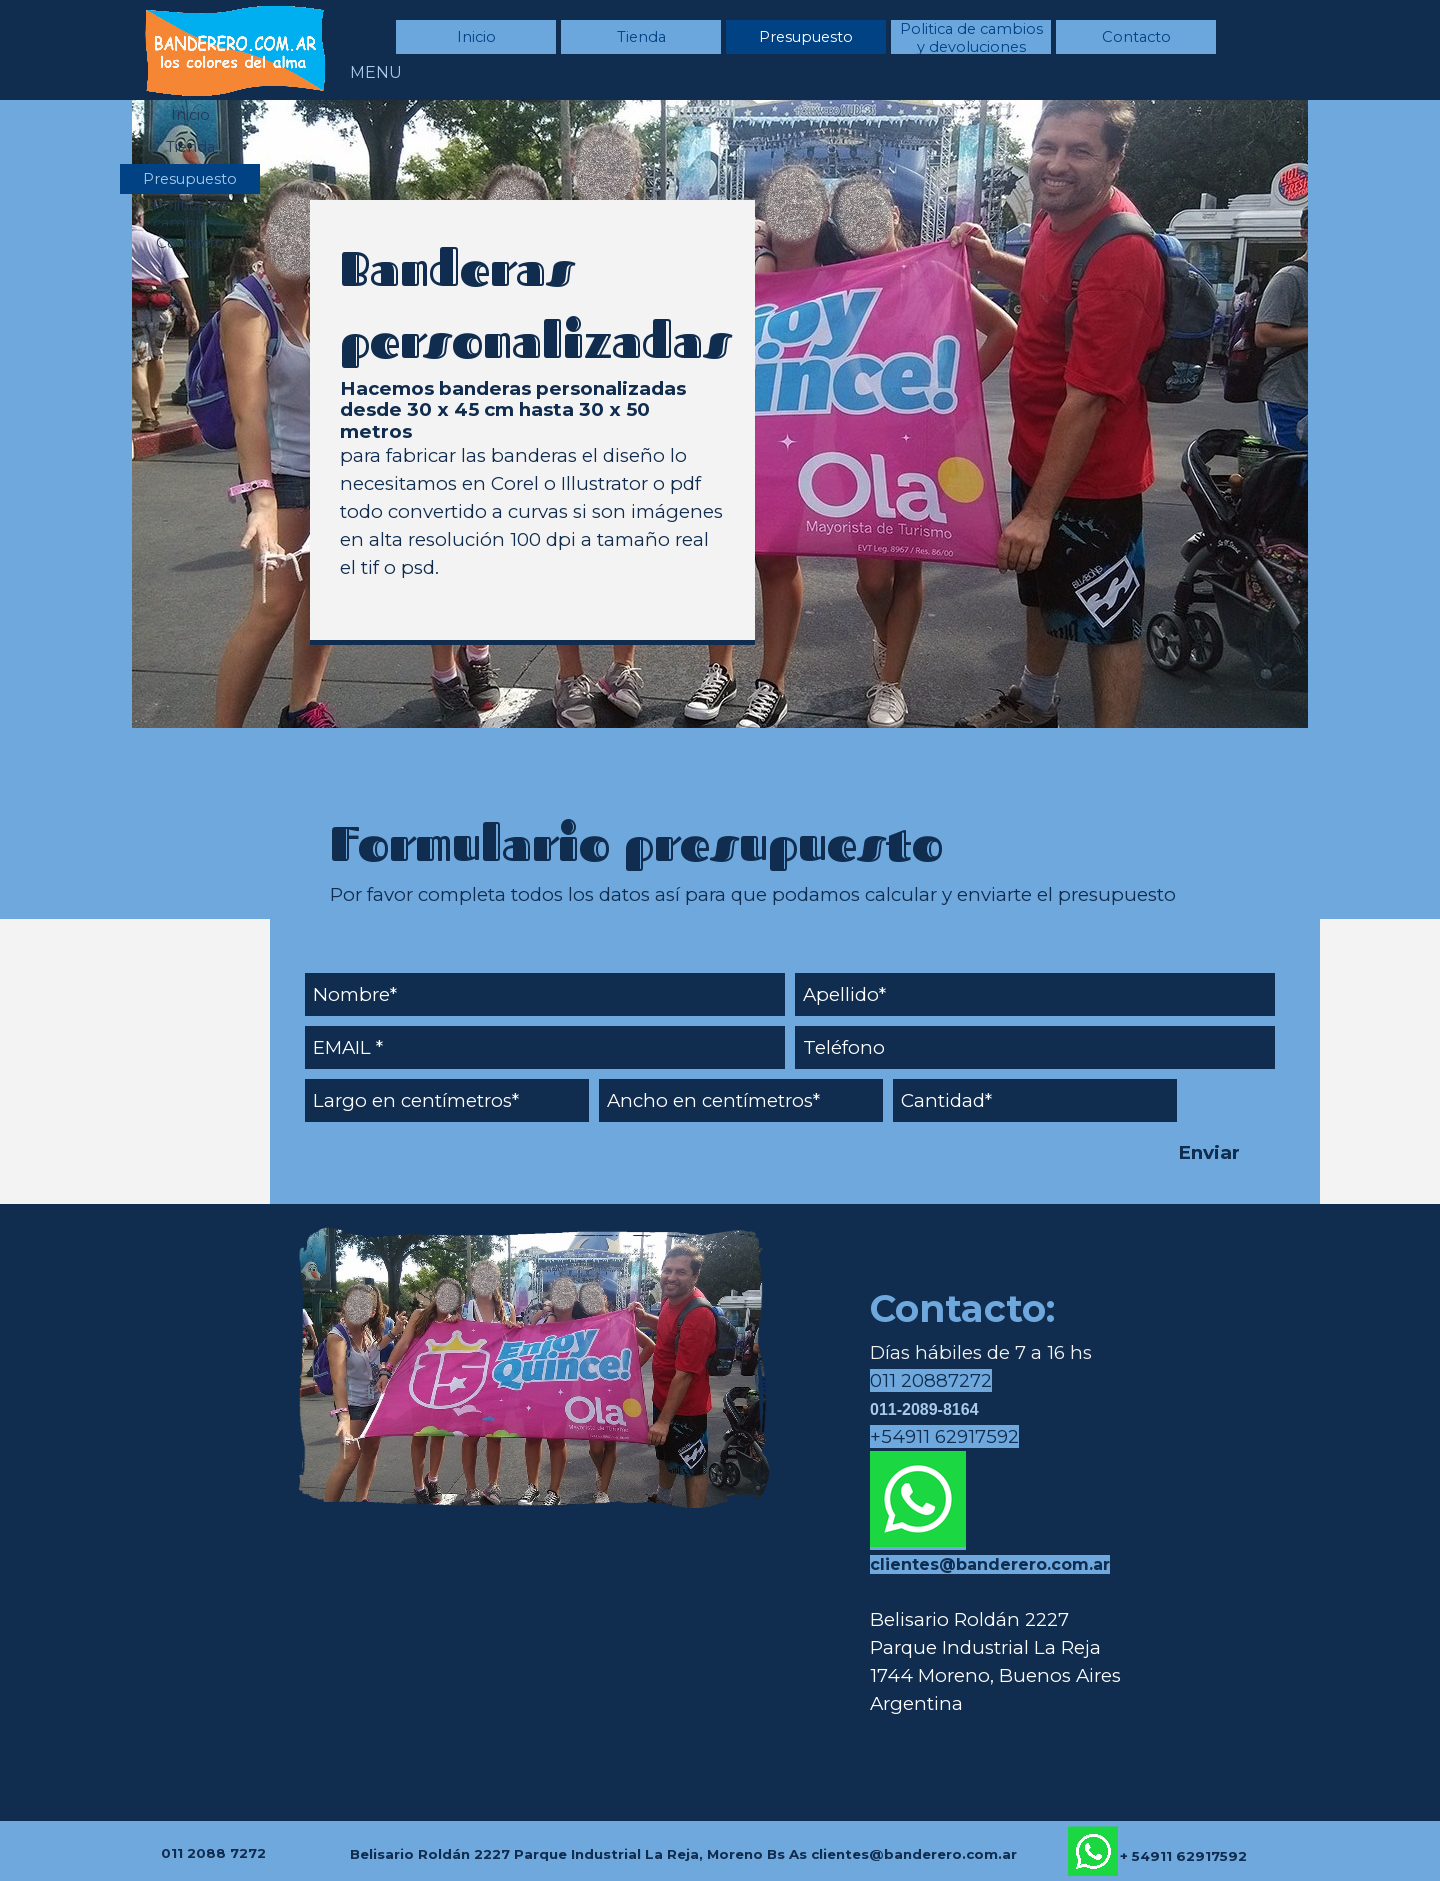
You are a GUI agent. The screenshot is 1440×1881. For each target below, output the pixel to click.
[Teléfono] (1035, 1047)
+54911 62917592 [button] (944, 1436)
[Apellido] (1035, 994)
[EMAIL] (545, 1047)
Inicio (476, 37)
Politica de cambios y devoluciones (971, 38)
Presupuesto (806, 37)
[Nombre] (545, 994)
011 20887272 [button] (931, 1380)
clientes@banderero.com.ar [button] (990, 1564)
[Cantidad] (1035, 1100)
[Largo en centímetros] (447, 1100)
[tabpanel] (532, 421)
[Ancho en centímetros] (741, 1100)
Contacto (1136, 37)
